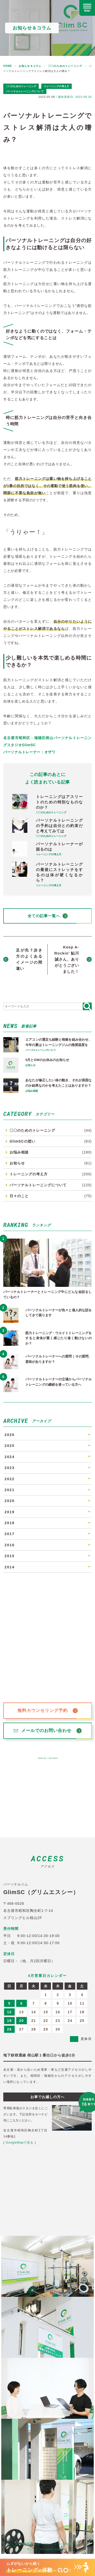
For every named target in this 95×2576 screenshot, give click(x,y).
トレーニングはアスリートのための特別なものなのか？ (59, 801)
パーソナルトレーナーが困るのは (59, 846)
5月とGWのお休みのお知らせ (47, 1060)
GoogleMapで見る (19, 2142)
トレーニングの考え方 (56, 86)
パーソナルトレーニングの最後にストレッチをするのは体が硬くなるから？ (59, 872)
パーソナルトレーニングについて (25, 91)
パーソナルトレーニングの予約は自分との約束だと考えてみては (59, 825)
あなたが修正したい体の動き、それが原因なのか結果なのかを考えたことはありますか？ (58, 1082)
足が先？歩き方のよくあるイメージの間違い (29, 959)
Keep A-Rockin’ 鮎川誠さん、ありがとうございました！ (66, 959)
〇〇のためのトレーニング (21, 86)
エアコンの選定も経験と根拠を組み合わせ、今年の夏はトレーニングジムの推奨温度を (58, 1042)
